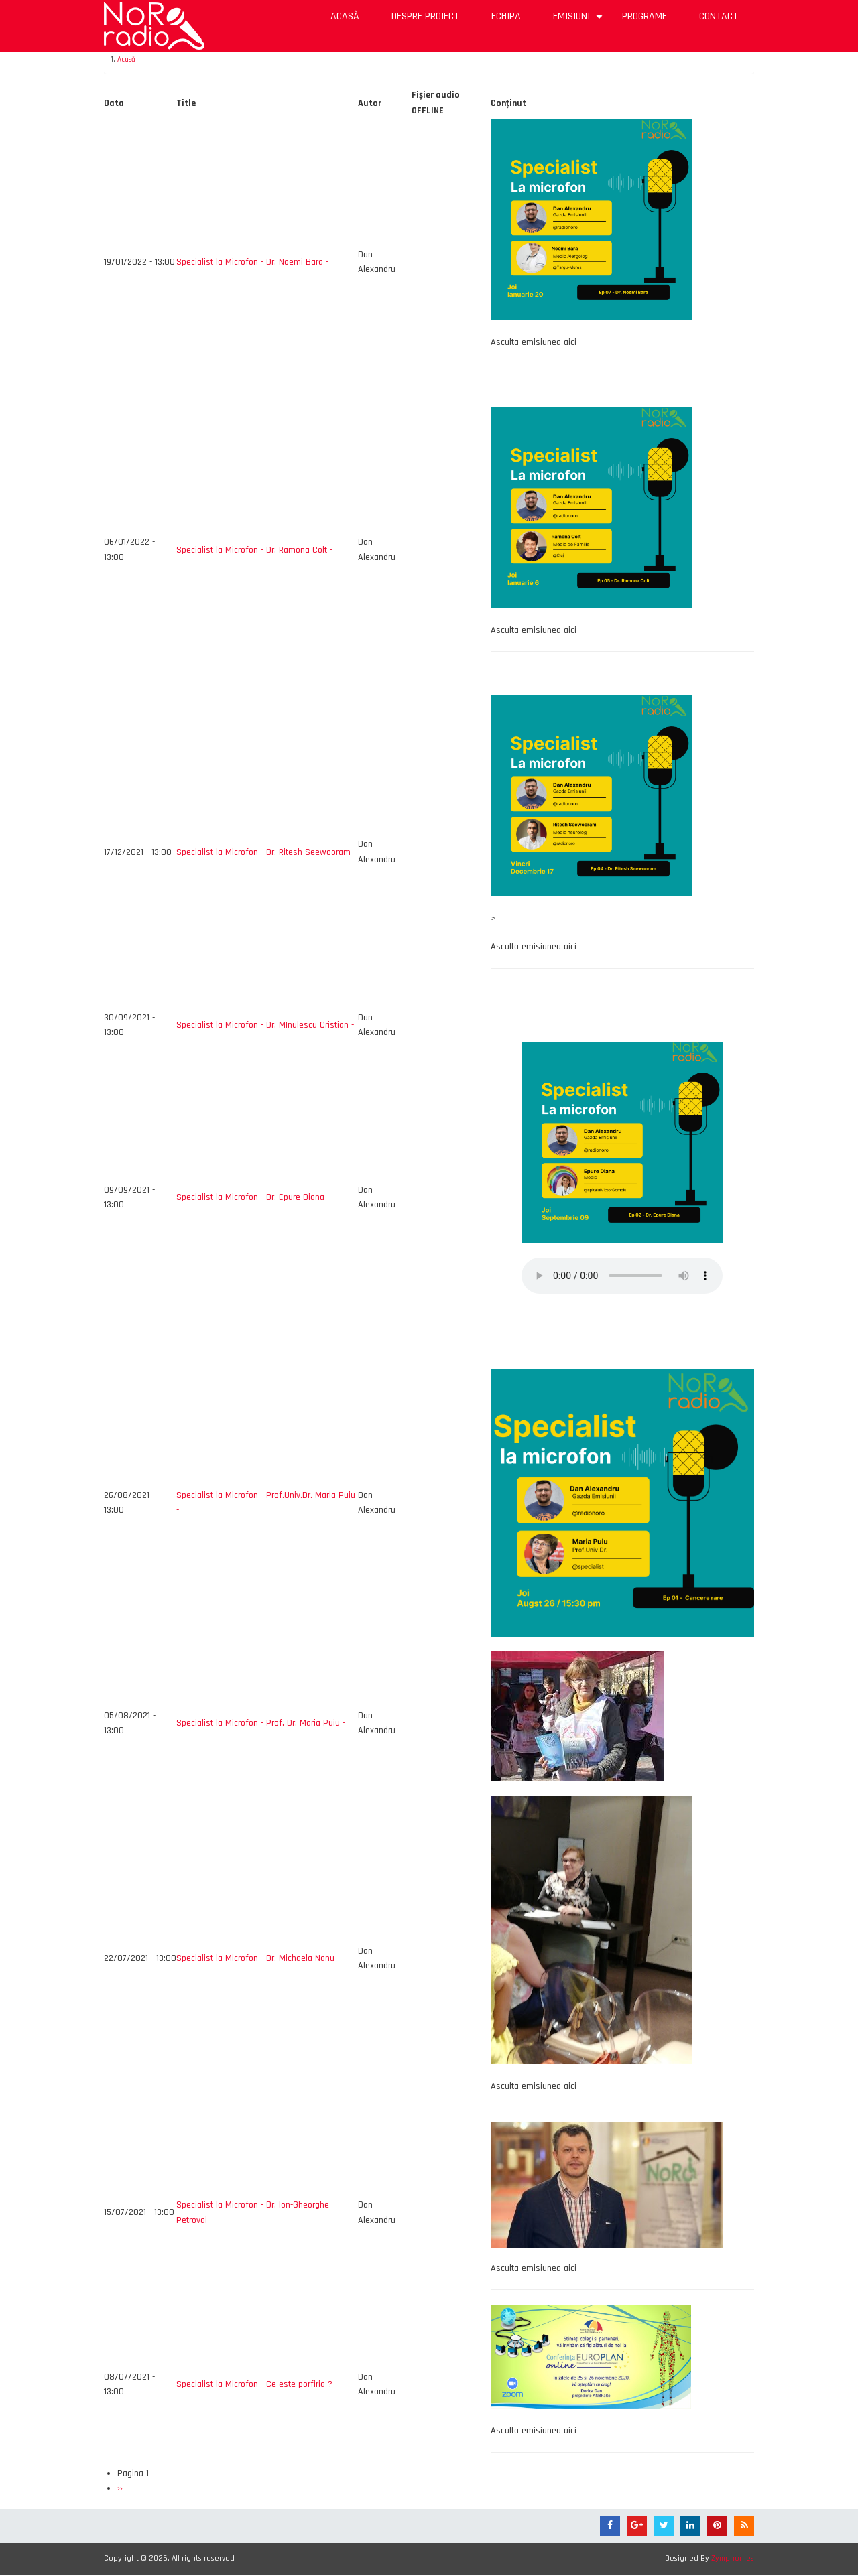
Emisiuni (579, 21)
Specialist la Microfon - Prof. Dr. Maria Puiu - (260, 1723)
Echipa (506, 16)
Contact (718, 16)
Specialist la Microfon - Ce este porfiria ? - (257, 2384)
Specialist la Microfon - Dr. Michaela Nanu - (258, 1958)
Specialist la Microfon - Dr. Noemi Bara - (252, 262)
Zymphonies (732, 2558)
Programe (644, 16)
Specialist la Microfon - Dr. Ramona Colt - (254, 550)
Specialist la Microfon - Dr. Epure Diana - (253, 1197)
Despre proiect (425, 16)
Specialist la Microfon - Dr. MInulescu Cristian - (265, 1025)
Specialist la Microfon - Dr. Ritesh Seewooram (263, 852)
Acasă (344, 16)
